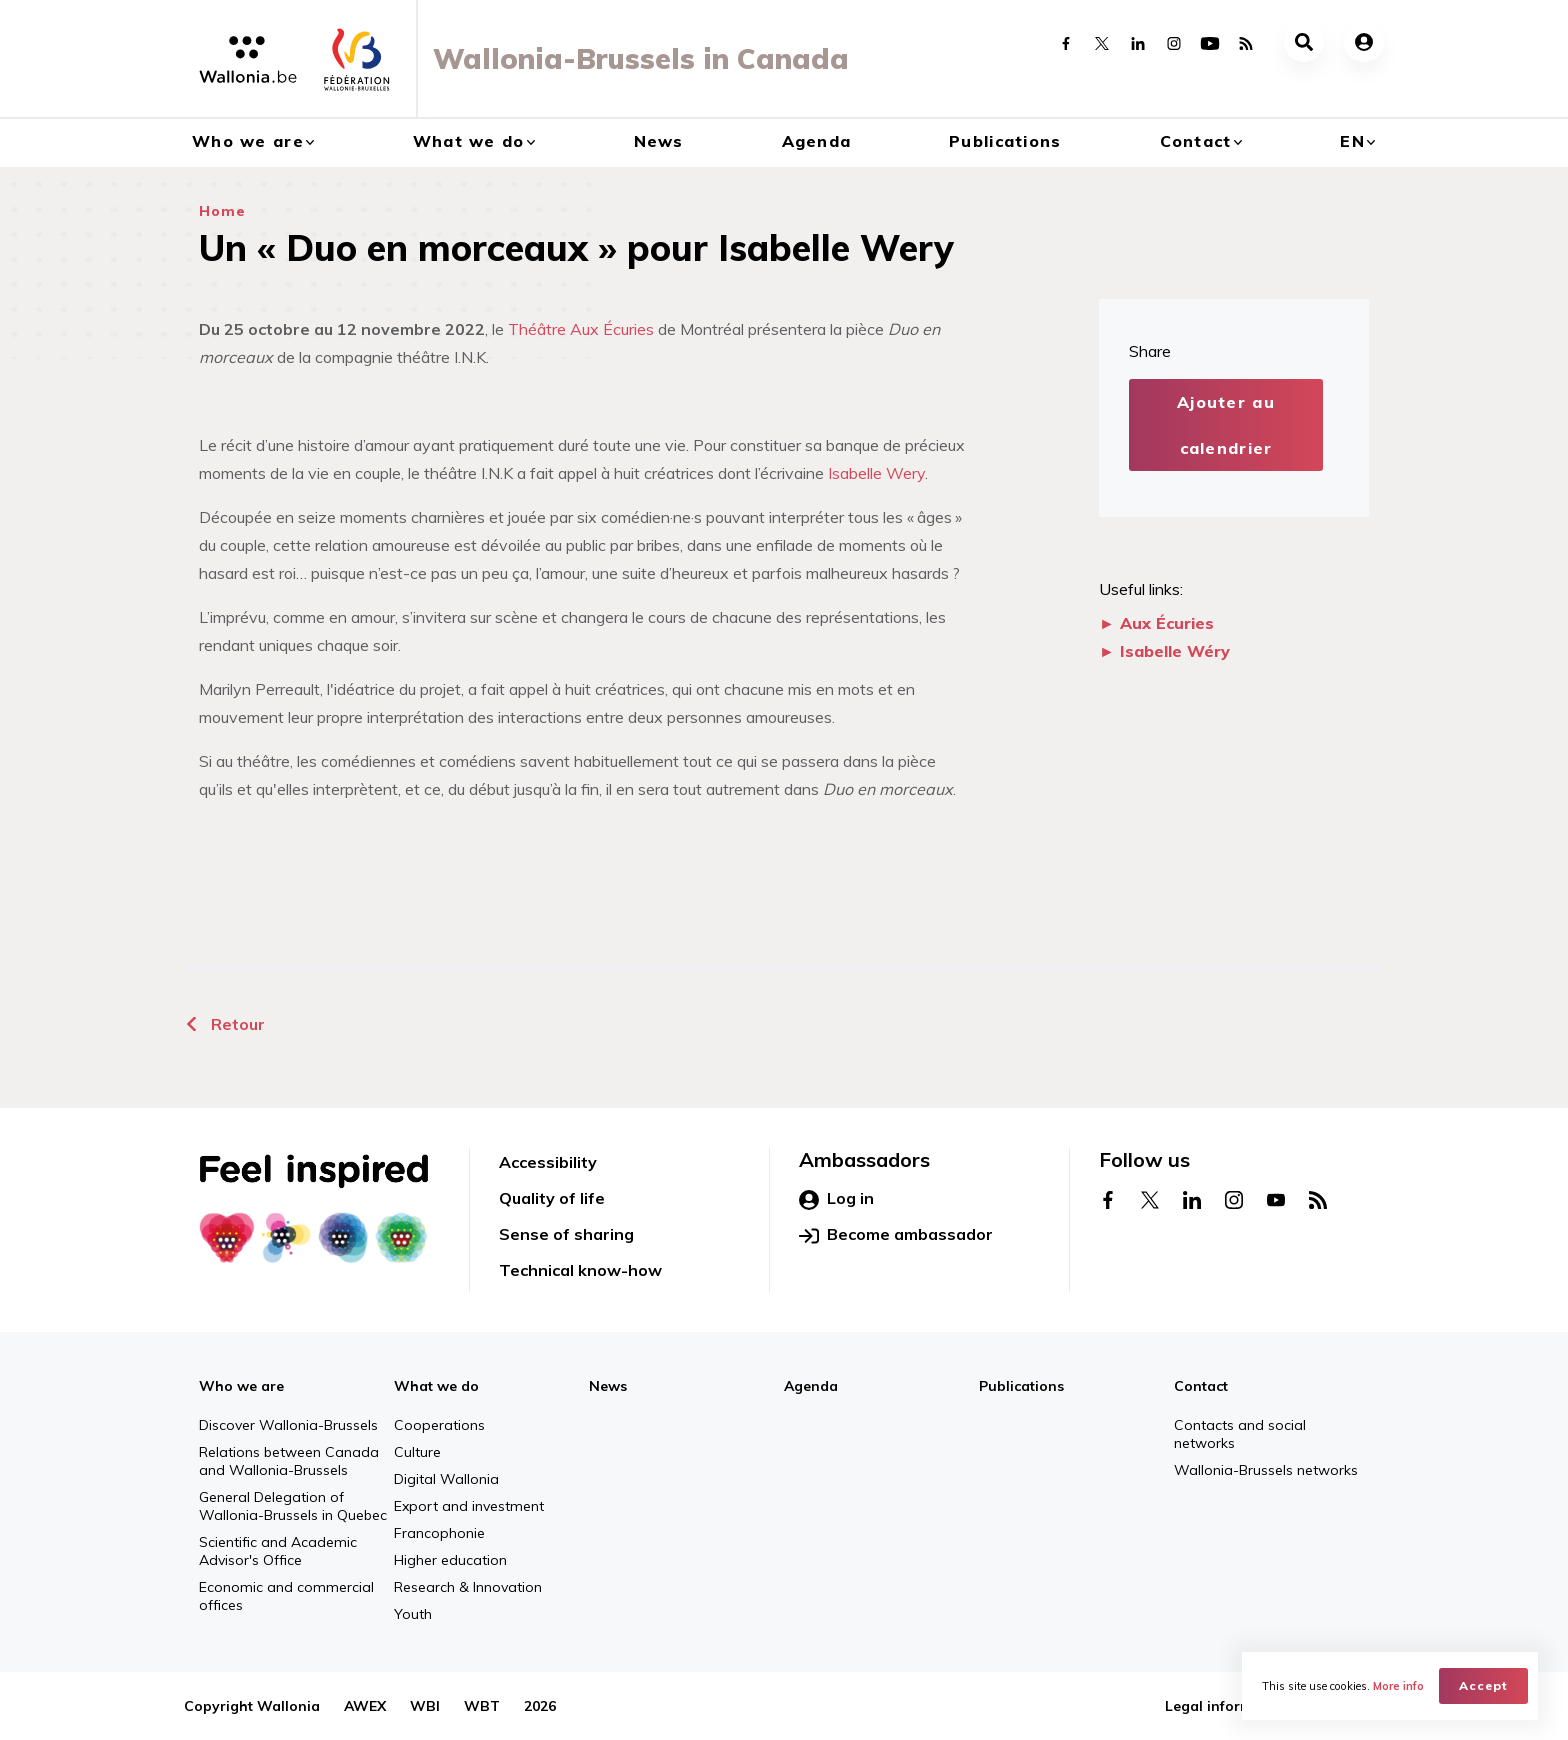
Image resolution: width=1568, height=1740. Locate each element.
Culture (417, 1452)
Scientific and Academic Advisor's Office (278, 1551)
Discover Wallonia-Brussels (288, 1425)
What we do (469, 141)
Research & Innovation (468, 1587)
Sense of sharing (566, 1234)
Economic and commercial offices (286, 1596)
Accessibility (548, 1162)
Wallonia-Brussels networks (1266, 1470)
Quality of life (552, 1198)
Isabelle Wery (876, 473)
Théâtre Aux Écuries (581, 329)
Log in (836, 1199)
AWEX (365, 1706)
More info (1398, 1686)
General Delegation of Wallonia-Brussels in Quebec (293, 1506)
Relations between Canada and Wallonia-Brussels (289, 1461)
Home (222, 211)
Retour (224, 1024)
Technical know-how (580, 1270)
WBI (425, 1706)
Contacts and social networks (1240, 1434)
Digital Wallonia (446, 1479)
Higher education (450, 1560)
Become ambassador (896, 1235)
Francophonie (439, 1533)
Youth (413, 1614)
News (659, 141)
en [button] (1352, 141)
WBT (482, 1706)
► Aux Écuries (1156, 623)
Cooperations (439, 1425)
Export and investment (469, 1506)
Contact (1196, 141)
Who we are (248, 141)
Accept (1483, 1685)
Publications (1005, 141)
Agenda (817, 141)
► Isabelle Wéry (1164, 651)
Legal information (1226, 1706)
